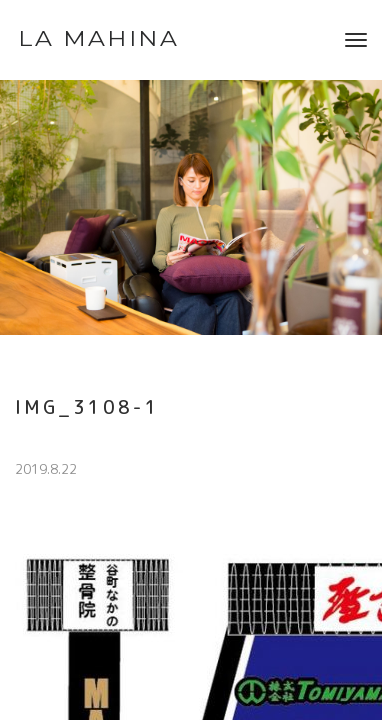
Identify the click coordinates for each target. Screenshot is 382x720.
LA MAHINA (98, 39)
